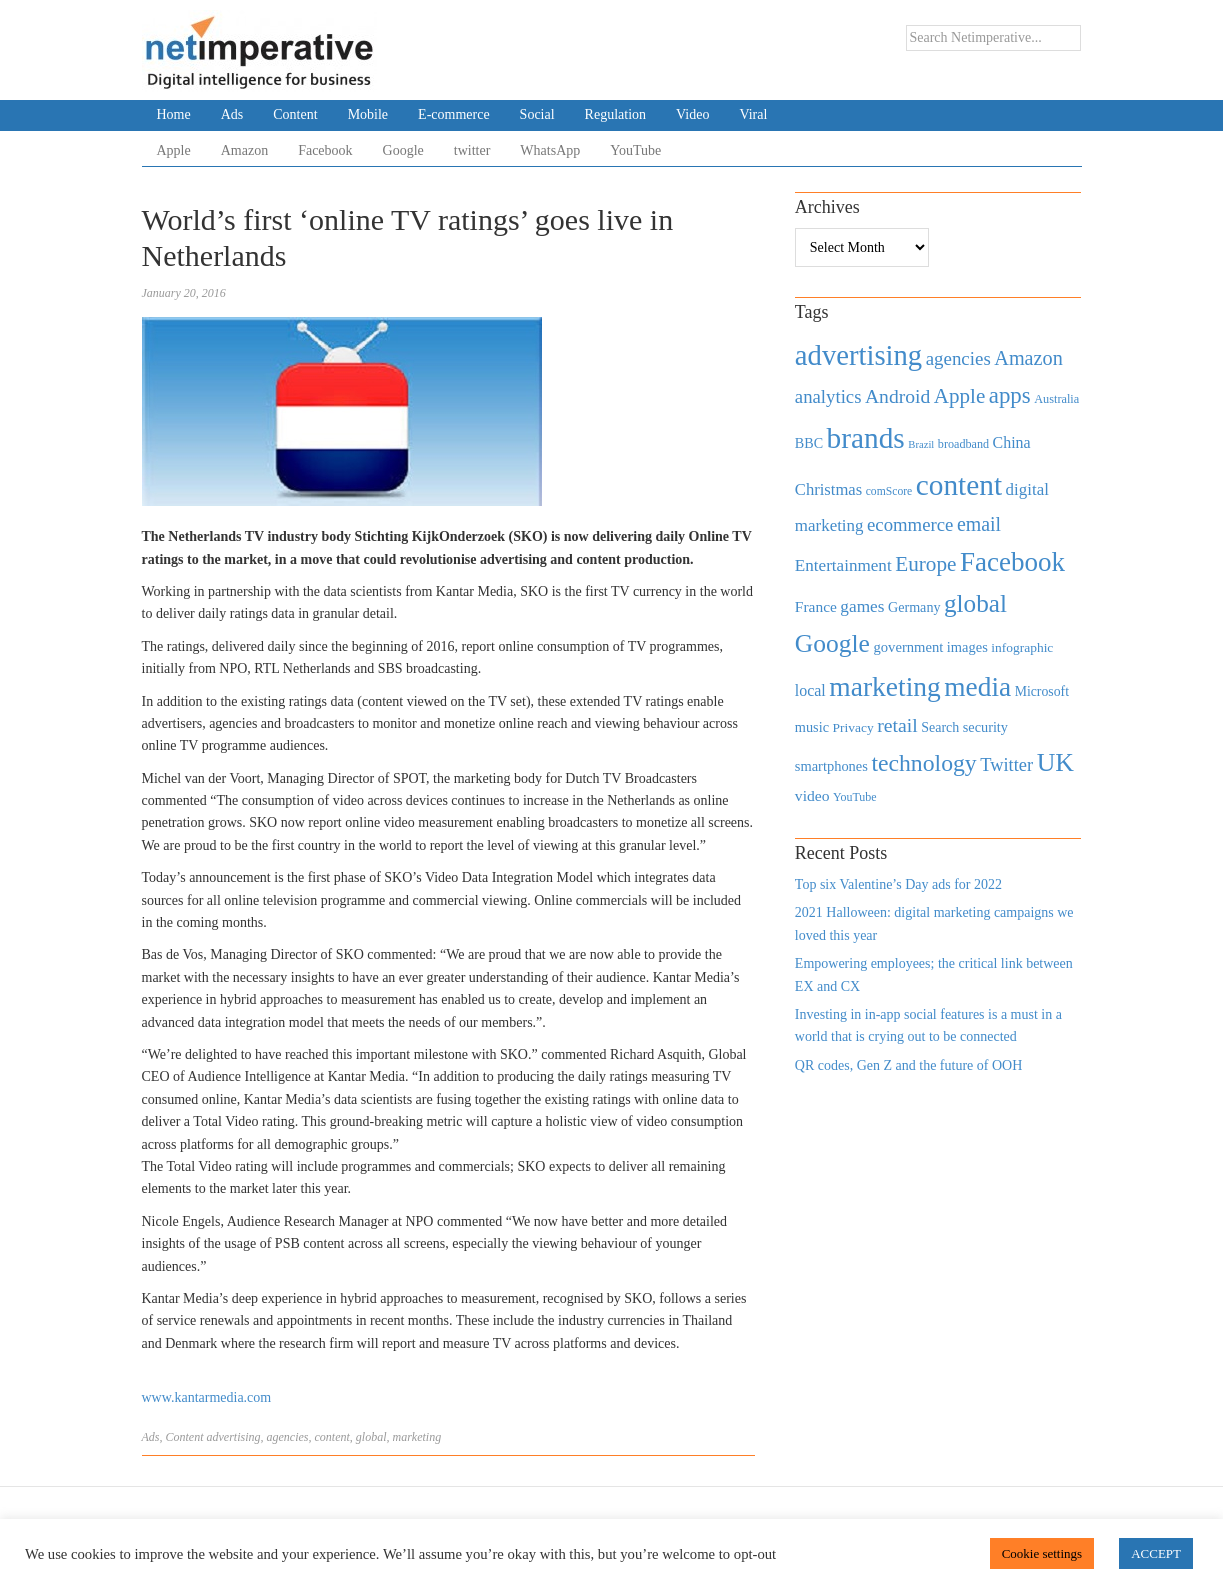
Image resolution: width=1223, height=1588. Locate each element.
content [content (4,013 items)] (959, 485)
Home (174, 114)
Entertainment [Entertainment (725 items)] (843, 565)
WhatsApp (550, 150)
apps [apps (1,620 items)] (1010, 395)
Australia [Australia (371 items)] (1056, 399)
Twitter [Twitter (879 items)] (1006, 765)
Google (403, 150)
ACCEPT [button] (1156, 1553)
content (331, 1437)
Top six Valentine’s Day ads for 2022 (898, 884)
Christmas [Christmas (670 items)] (828, 489)
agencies (288, 1437)
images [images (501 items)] (967, 647)
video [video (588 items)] (812, 795)
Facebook (325, 150)
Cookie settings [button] (1042, 1553)
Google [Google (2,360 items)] (832, 643)
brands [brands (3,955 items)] (866, 438)
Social (537, 114)
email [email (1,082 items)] (979, 524)
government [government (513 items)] (908, 647)
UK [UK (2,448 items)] (1055, 762)
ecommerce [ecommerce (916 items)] (910, 524)
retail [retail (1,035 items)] (897, 725)
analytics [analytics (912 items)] (828, 396)
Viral (753, 114)
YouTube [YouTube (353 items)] (855, 797)
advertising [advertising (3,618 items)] (858, 355)
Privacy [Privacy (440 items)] (852, 727)
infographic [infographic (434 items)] (1022, 647)
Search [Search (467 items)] (940, 727)
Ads (232, 114)
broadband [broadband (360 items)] (963, 444)
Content (295, 114)
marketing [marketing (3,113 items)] (885, 686)
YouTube (635, 150)
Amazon (244, 150)
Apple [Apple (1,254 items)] (959, 396)
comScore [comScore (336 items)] (889, 491)
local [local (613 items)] (810, 690)
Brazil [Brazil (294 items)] (921, 444)
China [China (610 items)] (1012, 442)
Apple (174, 150)
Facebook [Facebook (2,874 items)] (1012, 562)
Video (692, 114)
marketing (416, 1437)
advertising (234, 1437)
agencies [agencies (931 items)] (958, 358)
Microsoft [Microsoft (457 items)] (1042, 691)
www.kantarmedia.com (207, 1397)
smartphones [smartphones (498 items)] (831, 766)
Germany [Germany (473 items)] (914, 607)
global (371, 1437)
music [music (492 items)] (812, 727)
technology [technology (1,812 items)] (923, 763)
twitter (472, 150)
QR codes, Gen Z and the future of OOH (908, 1065)
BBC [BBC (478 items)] (809, 443)
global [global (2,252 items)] (975, 603)
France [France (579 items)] (816, 606)
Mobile (368, 114)
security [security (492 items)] (985, 727)
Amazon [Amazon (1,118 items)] (1028, 358)
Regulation (615, 114)
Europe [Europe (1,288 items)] (925, 564)
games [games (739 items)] (862, 606)
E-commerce (454, 114)
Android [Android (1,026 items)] (897, 396)
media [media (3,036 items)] (977, 687)
